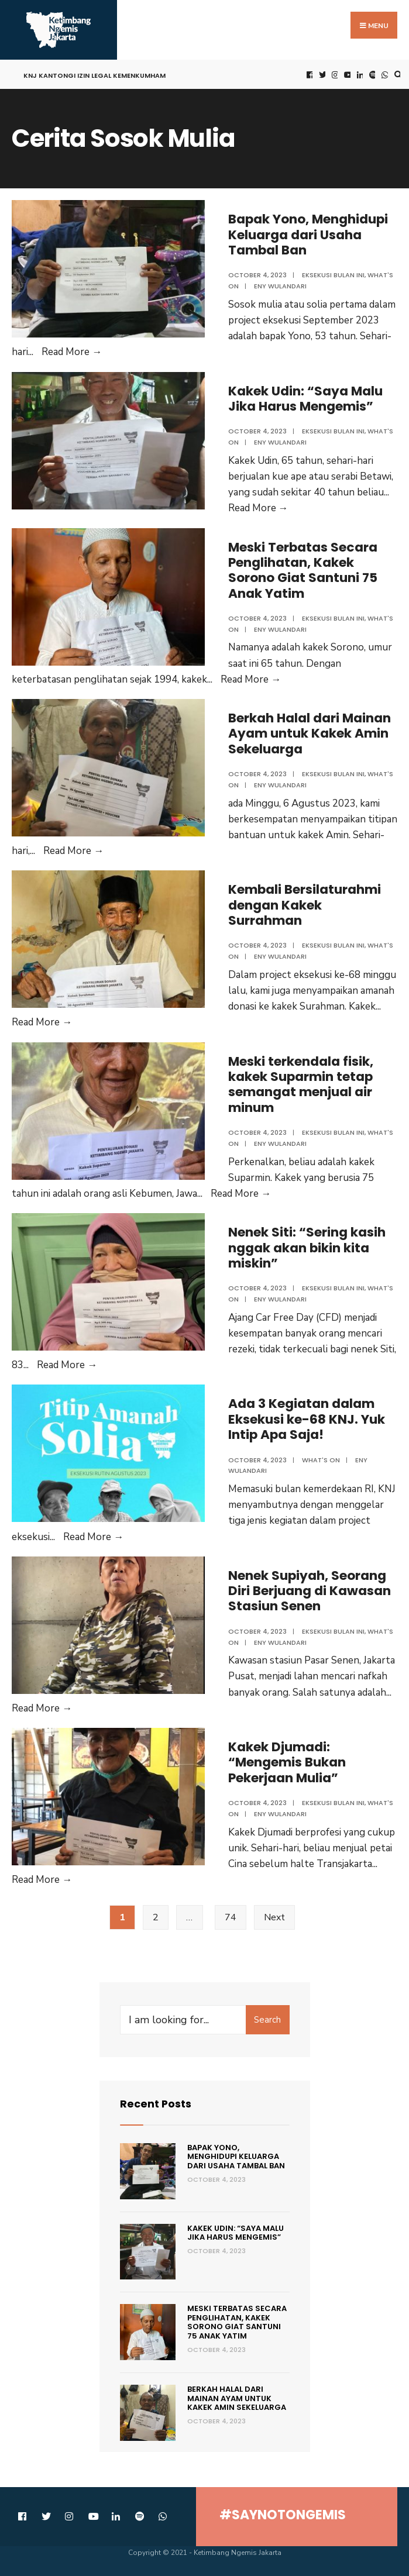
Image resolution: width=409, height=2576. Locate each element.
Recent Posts (156, 2103)
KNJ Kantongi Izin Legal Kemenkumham (94, 75)
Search (267, 2020)
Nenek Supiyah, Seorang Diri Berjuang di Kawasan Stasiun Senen (309, 1591)
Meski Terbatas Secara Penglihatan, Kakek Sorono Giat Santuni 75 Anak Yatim (303, 570)
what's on (321, 1460)
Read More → (72, 352)
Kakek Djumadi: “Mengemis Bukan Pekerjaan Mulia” (287, 1762)
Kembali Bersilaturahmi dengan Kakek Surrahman (304, 904)
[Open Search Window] (396, 74)
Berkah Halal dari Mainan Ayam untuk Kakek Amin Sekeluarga (310, 733)
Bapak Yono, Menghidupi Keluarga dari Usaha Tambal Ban (309, 234)
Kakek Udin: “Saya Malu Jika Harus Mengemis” (305, 398)
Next (274, 1917)
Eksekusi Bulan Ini (333, 275)
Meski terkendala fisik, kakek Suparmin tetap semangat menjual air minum (301, 1084)
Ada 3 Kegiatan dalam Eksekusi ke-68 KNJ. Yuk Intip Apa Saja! (307, 1419)
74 (230, 1917)
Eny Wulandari (280, 286)
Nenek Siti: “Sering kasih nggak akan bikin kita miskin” (307, 1247)
